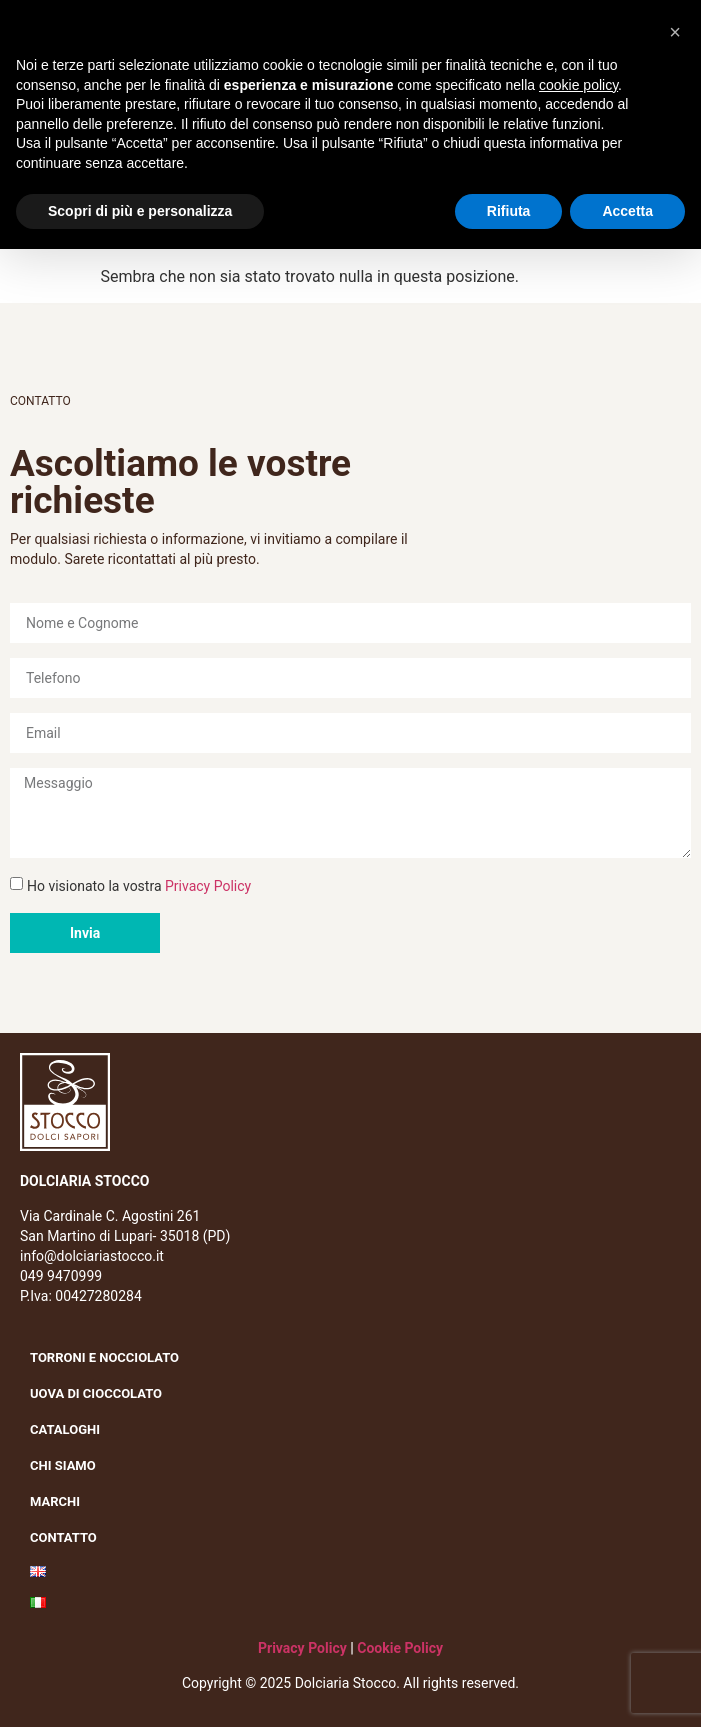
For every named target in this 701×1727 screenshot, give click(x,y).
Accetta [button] (627, 211)
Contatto (63, 1537)
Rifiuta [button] (509, 211)
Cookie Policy (400, 1648)
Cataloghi (65, 1429)
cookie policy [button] (578, 85)
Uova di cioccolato (96, 1393)
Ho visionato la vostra (139, 886)
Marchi (60, 1502)
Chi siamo (68, 1466)
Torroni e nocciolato (109, 1358)
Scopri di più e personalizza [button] (140, 211)
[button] (675, 32)
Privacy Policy (208, 886)
